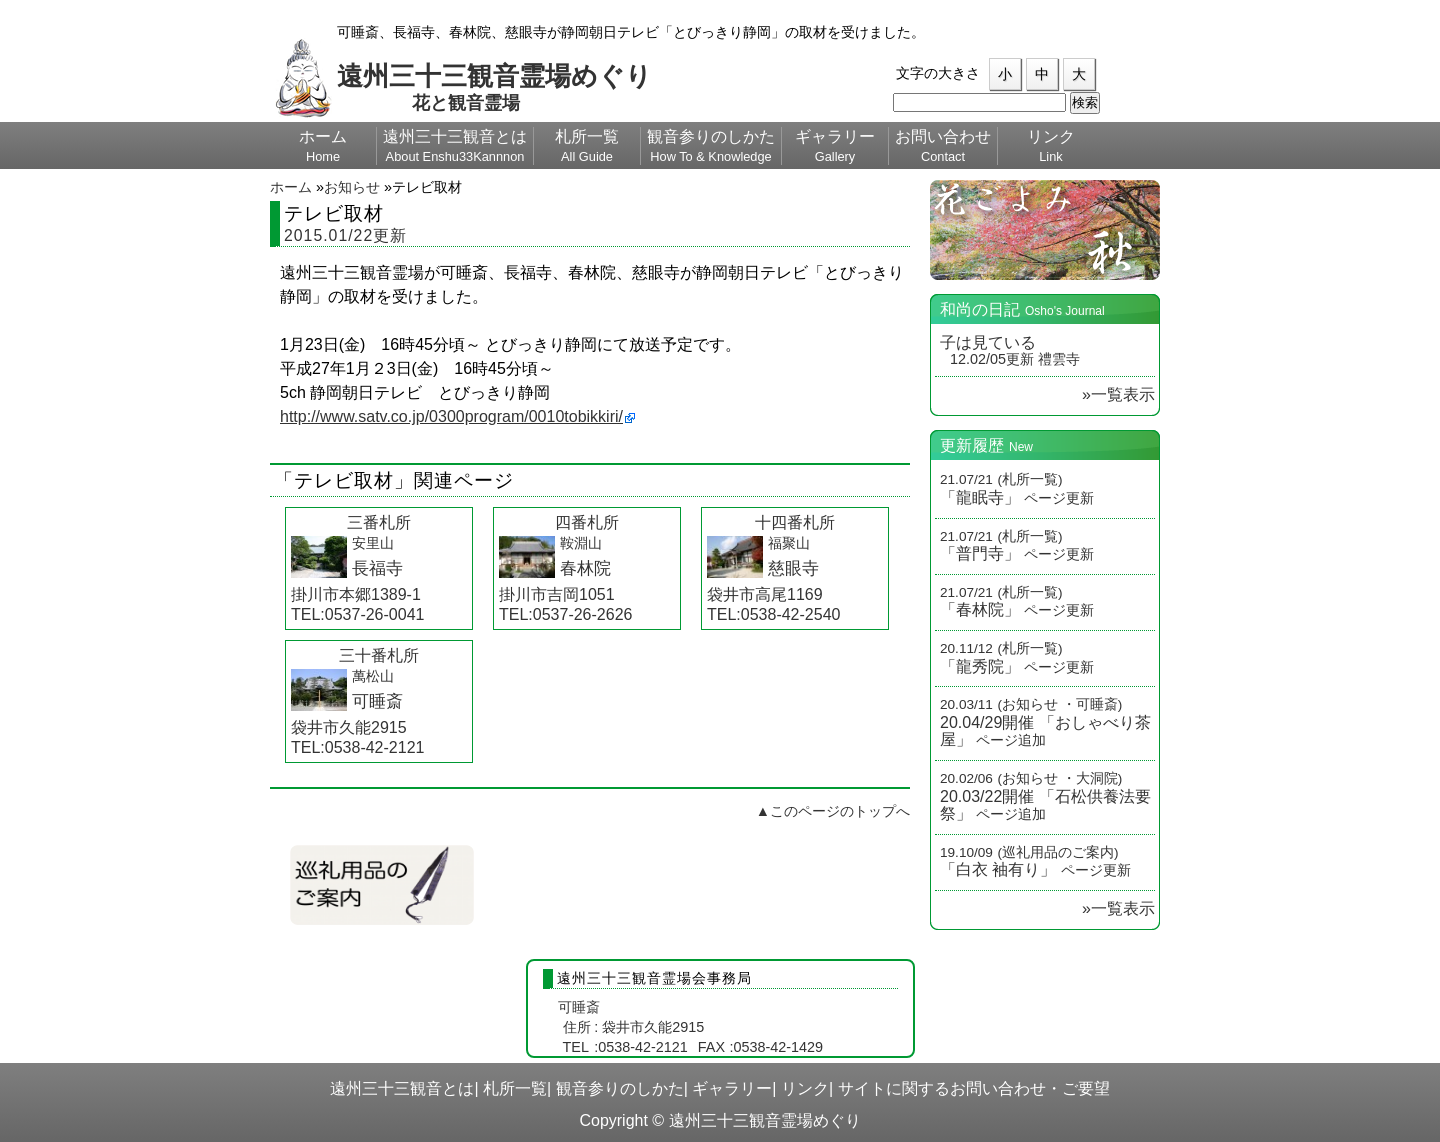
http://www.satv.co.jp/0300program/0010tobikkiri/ (451, 416)
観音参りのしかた (620, 1088)
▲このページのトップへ (833, 811)
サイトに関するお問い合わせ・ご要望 (974, 1088)
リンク (805, 1088)
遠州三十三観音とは (402, 1088)
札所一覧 (515, 1088)
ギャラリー (732, 1088)
